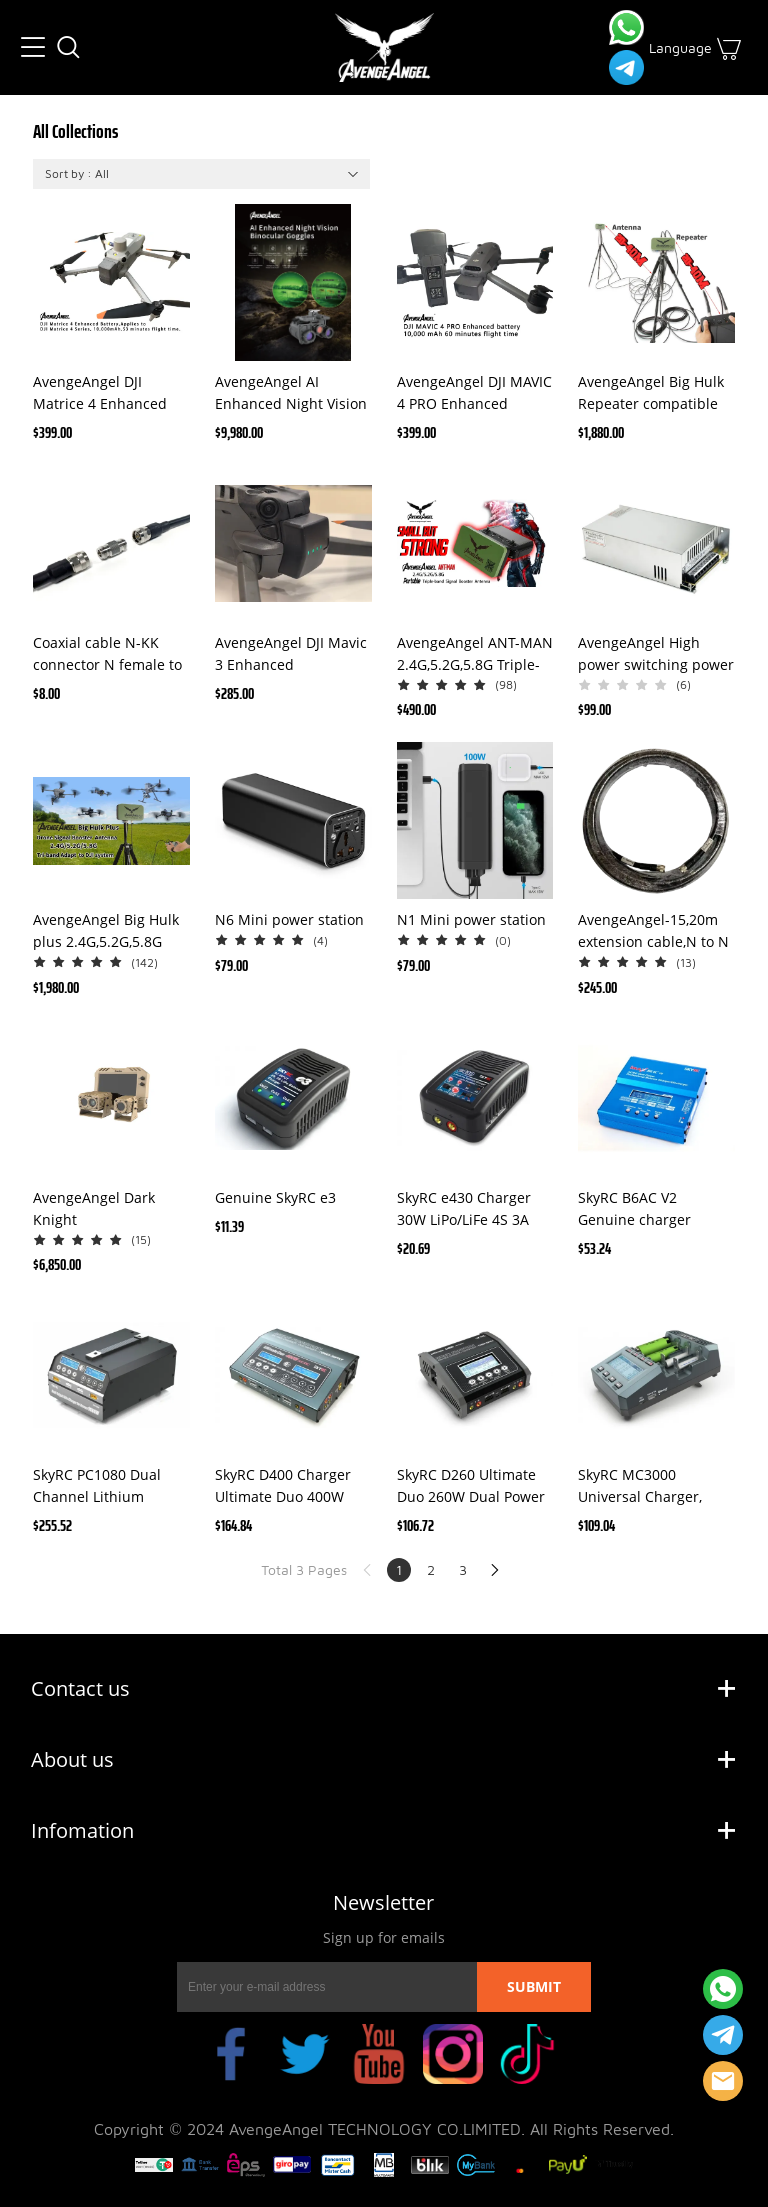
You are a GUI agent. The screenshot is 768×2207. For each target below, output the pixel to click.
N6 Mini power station (289, 919)
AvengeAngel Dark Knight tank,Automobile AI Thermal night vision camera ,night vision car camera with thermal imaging (102, 1209)
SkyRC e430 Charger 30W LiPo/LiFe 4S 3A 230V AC (464, 1209)
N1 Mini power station (471, 919)
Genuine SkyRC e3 (275, 1197)
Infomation (82, 1830)
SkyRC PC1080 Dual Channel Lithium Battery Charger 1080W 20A (110, 1486)
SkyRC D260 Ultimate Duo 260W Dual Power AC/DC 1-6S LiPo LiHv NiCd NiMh (471, 1486)
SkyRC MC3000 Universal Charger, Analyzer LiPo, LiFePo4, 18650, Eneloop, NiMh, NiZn (652, 1486)
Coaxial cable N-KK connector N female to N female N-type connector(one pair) (107, 654)
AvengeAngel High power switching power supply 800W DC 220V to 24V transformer (656, 654)
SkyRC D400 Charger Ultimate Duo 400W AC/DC (283, 1486)
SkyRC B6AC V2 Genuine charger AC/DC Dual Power (639, 1209)
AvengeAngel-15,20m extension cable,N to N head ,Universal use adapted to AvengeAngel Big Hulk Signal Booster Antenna (653, 931)
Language (680, 47)
